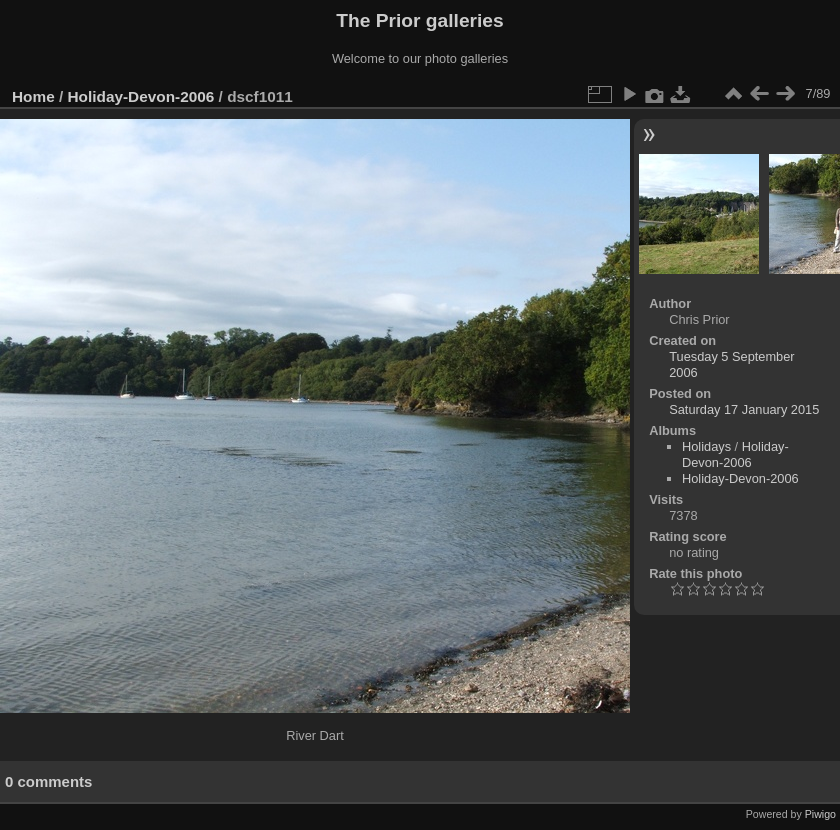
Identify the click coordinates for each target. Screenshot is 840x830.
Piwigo (820, 814)
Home (33, 96)
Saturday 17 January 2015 (744, 409)
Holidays (706, 446)
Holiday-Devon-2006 (141, 96)
